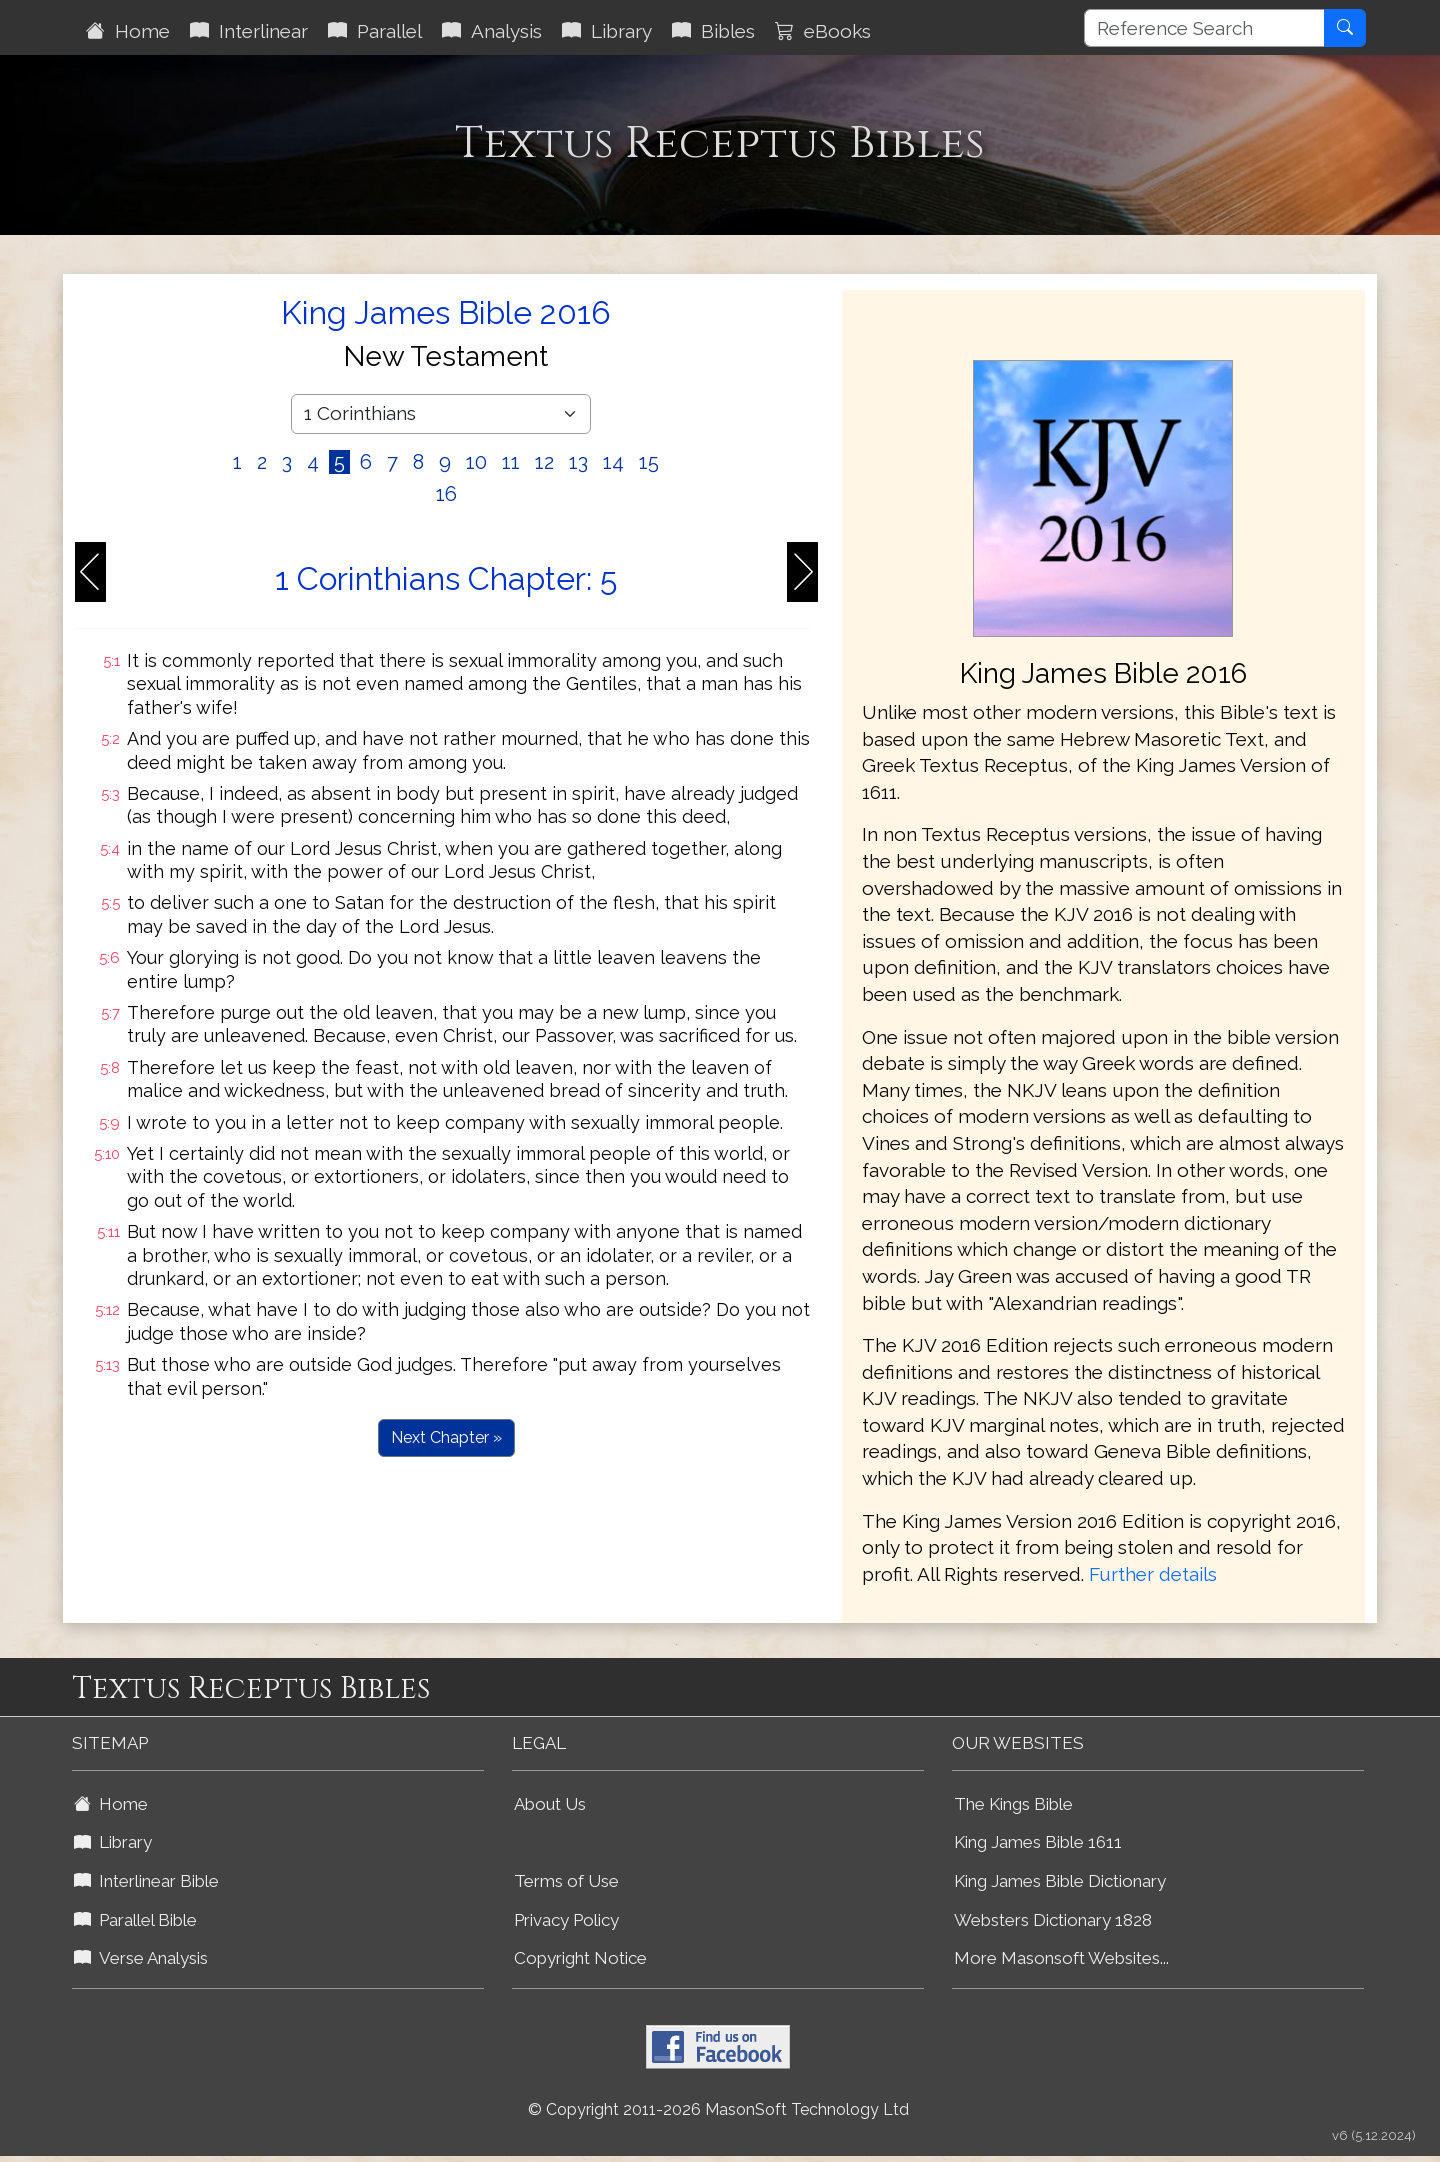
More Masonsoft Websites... (1061, 1958)
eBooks (823, 31)
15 (649, 462)
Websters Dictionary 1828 (1053, 1920)
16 (446, 494)
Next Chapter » (446, 1437)
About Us (550, 1804)
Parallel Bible (135, 1920)
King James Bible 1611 (1038, 1842)
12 (544, 462)
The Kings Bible (1013, 1804)
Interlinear (249, 31)
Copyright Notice (580, 1958)
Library (607, 31)
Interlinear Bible (146, 1881)
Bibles (713, 31)
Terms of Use (566, 1881)
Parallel (375, 31)
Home (128, 31)
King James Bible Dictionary (1060, 1881)
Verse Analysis (141, 1958)
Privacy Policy (566, 1920)
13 (578, 462)
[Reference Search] (1204, 28)
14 (613, 462)
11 (511, 462)
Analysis (492, 31)
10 (476, 462)
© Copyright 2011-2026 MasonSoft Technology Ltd (718, 2109)
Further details (1153, 1574)
